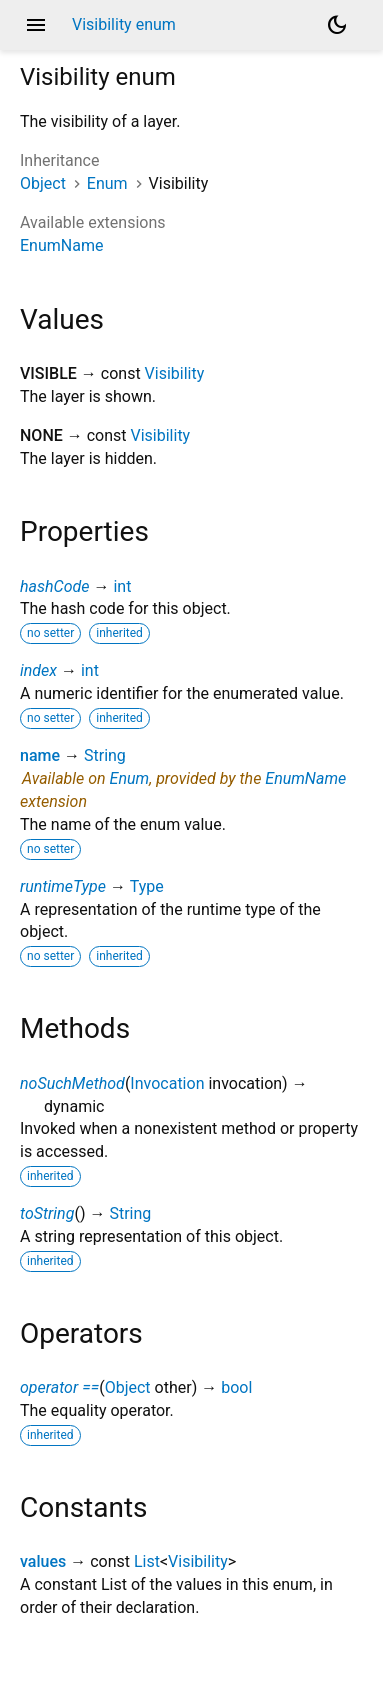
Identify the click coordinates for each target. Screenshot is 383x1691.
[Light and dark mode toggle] (337, 25)
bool (236, 1387)
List (147, 1561)
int (122, 586)
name (40, 755)
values (43, 1561)
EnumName (61, 245)
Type (147, 886)
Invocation (167, 1083)
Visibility (175, 373)
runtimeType (63, 886)
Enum (107, 183)
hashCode (54, 586)
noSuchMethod (72, 1083)
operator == (59, 1387)
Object (43, 183)
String (105, 755)
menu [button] (36, 25)
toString (47, 1213)
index (38, 670)
